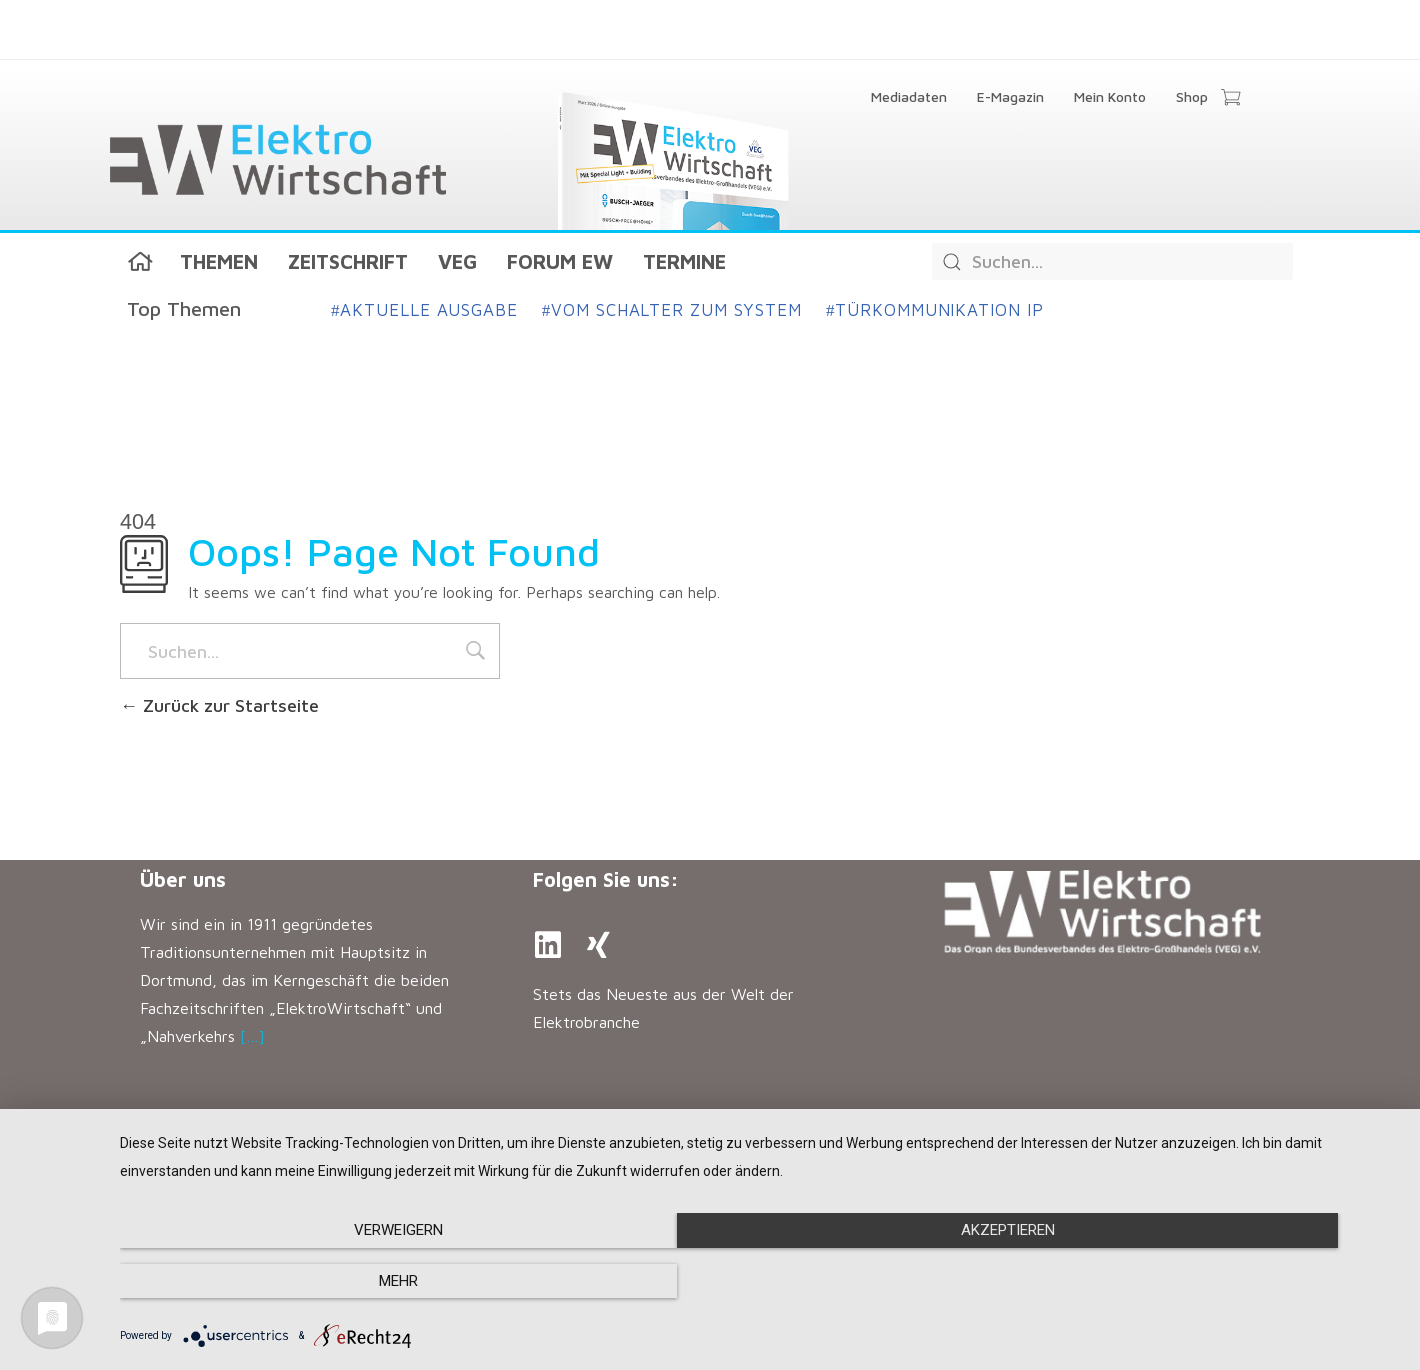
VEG (457, 261)
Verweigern (312, 1282)
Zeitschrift (348, 261)
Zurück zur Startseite (219, 705)
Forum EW (560, 261)
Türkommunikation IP (935, 310)
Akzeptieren (760, 1282)
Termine (684, 261)
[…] (252, 1036)
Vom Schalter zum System (672, 310)
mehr (1208, 1282)
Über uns (183, 879)
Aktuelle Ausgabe (424, 310)
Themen (219, 261)
